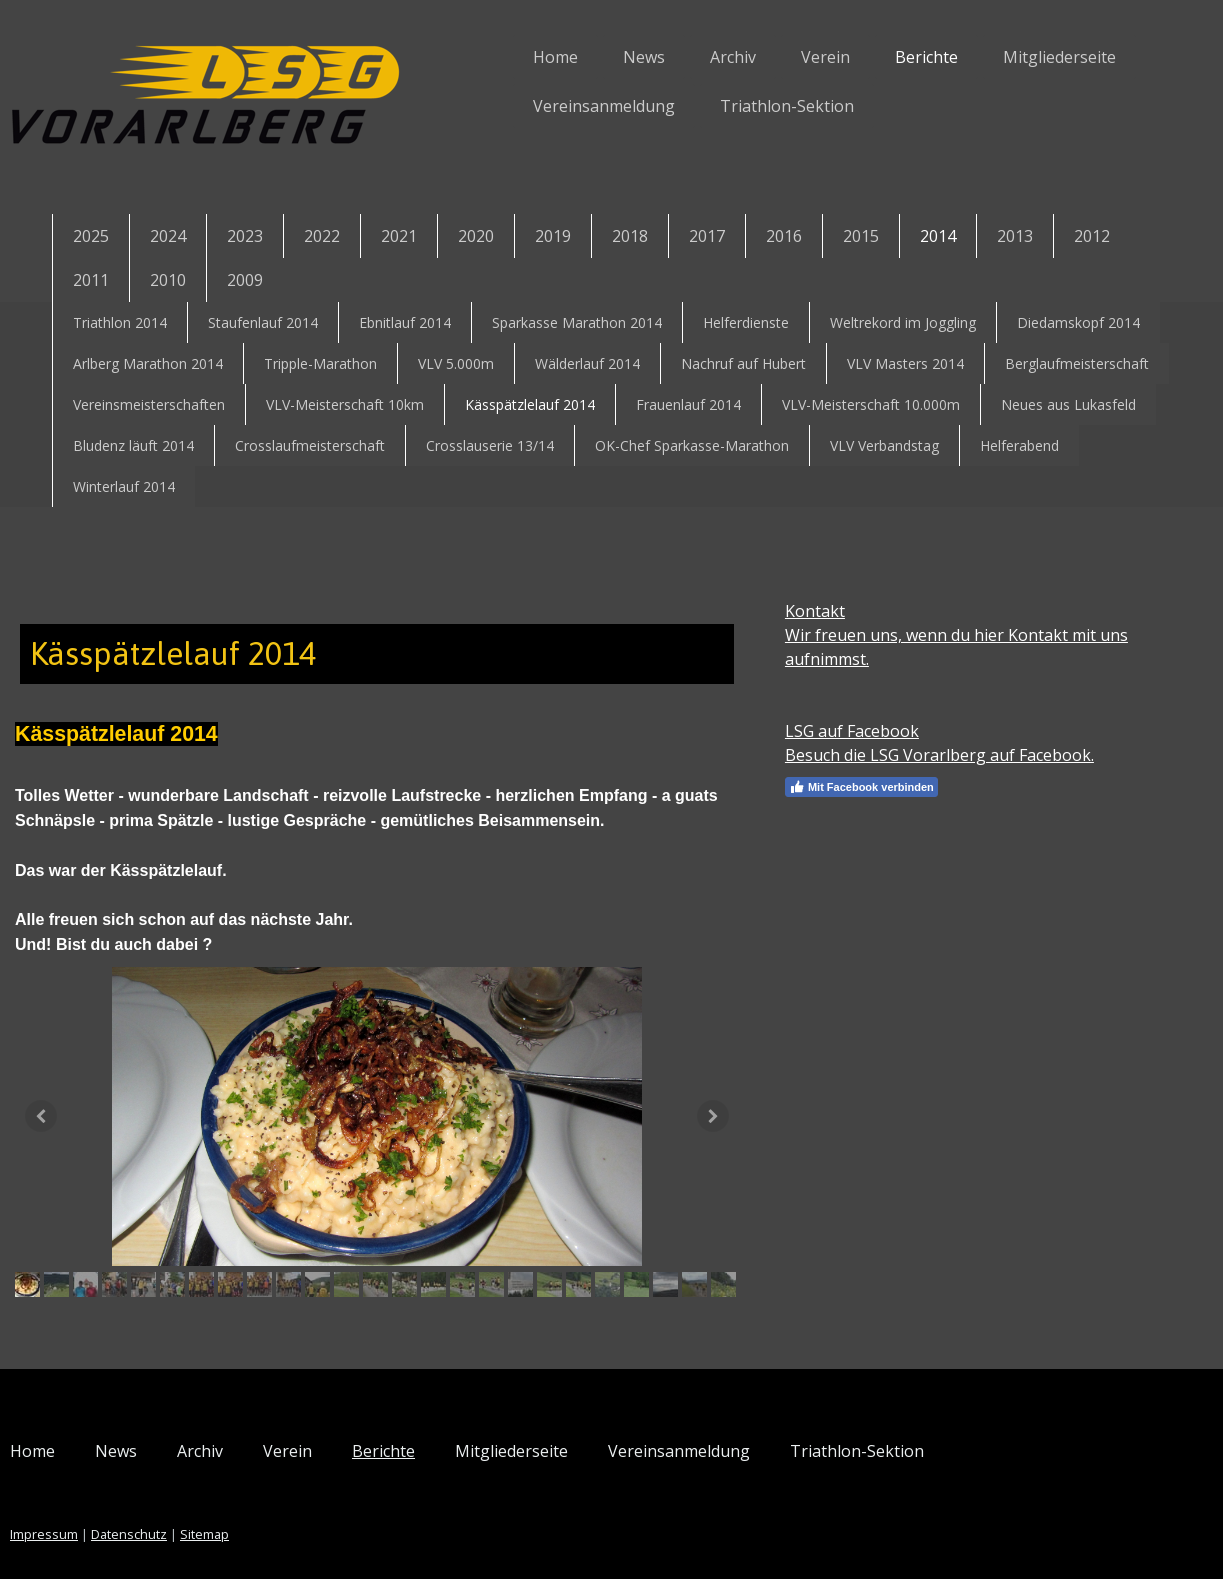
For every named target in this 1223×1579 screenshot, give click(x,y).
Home (504, 57)
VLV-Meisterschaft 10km (345, 404)
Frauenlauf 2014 (688, 404)
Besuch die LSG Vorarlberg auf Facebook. (925, 755)
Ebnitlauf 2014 (405, 322)
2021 (399, 236)
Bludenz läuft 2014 (133, 445)
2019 (553, 236)
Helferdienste (746, 322)
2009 (245, 280)
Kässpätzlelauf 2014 (530, 404)
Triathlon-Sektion (736, 106)
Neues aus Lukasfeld (1068, 404)
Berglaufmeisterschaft (1077, 363)
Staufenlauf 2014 (263, 322)
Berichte (875, 57)
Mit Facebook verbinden (847, 787)
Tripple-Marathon (320, 363)
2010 (168, 280)
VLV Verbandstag (884, 445)
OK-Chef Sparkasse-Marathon (692, 445)
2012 (1092, 236)
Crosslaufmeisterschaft (310, 445)
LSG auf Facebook (838, 731)
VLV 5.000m (456, 363)
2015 (861, 236)
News (593, 57)
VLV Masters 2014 (905, 363)
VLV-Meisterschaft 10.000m (871, 404)
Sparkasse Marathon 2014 (577, 322)
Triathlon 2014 (120, 322)
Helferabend (1019, 445)
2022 (322, 236)
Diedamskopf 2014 (1078, 322)
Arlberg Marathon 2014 (148, 363)
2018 (630, 236)
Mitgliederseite (1008, 57)
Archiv (682, 57)
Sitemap (256, 1508)
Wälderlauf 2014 (587, 363)
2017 (707, 236)
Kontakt (801, 611)
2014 (938, 236)
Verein (774, 57)
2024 (168, 236)
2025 (91, 236)
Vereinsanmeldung (553, 106)
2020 (476, 236)
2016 (784, 236)
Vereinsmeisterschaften (149, 404)
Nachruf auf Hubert (743, 363)
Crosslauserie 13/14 (490, 445)
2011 (91, 280)
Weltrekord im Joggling (903, 322)
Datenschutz (181, 1508)
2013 (1015, 236)
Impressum (96, 1508)
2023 (245, 236)
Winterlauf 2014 (124, 486)
